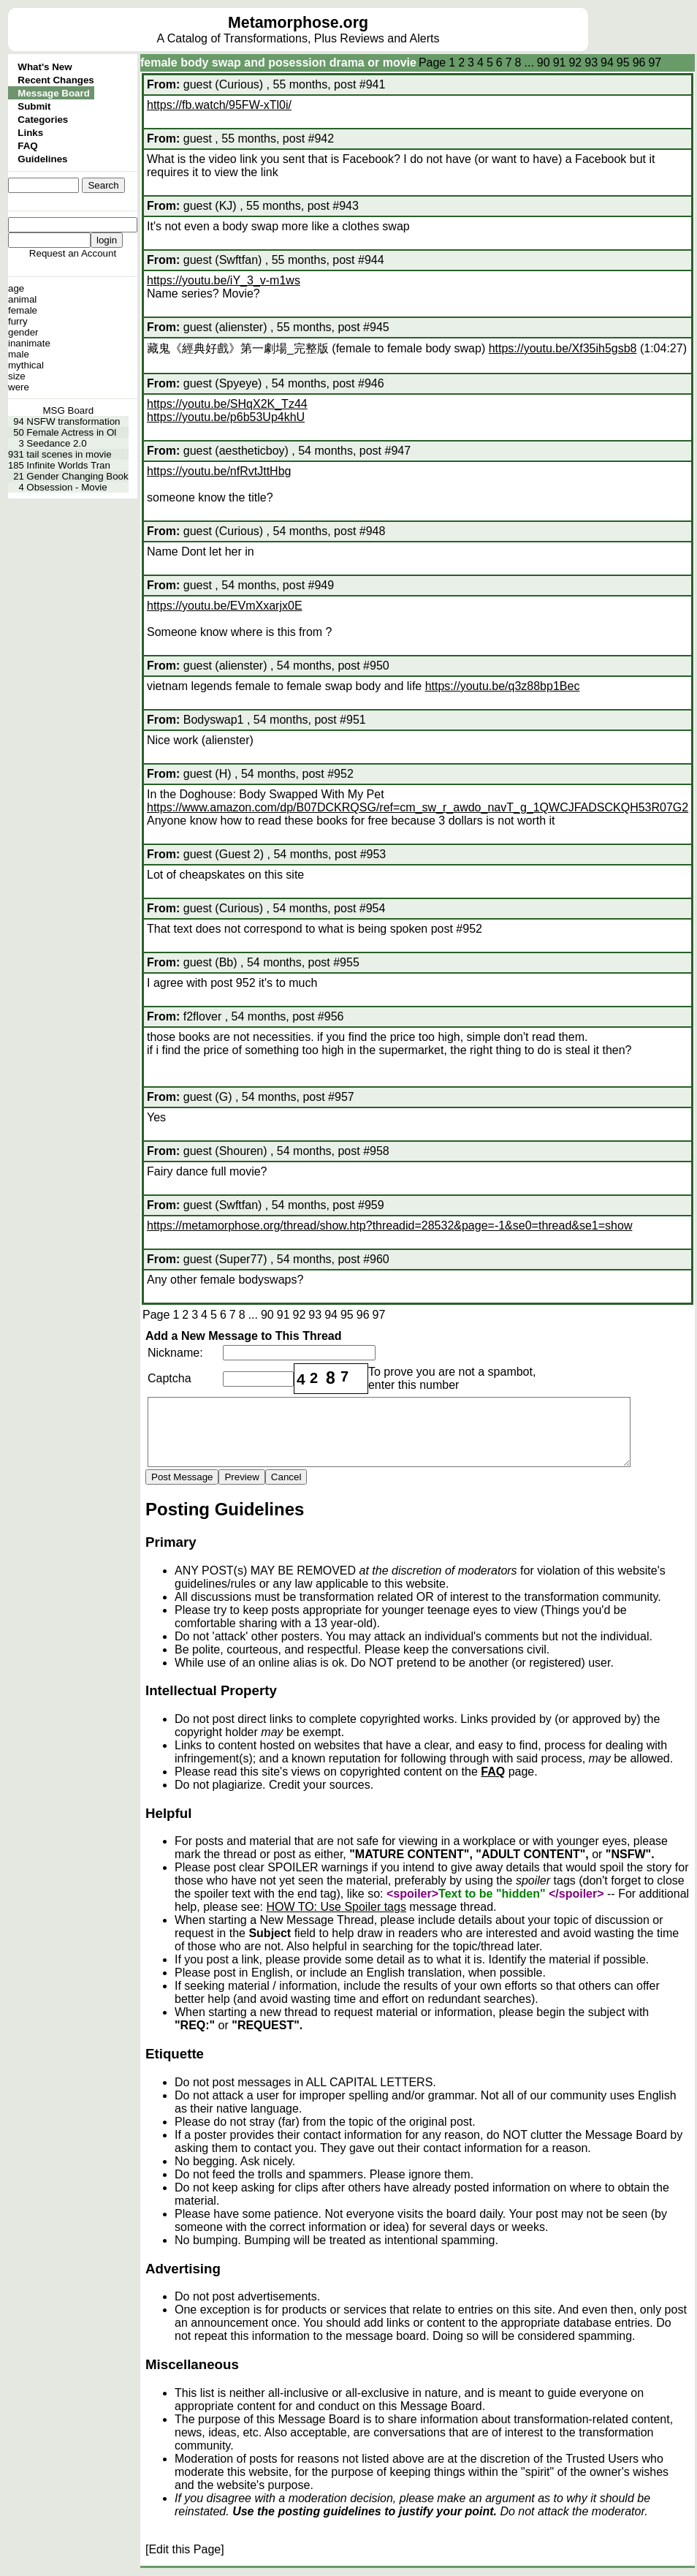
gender (23, 332)
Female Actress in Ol (71, 432)
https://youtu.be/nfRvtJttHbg (219, 471)
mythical (26, 365)
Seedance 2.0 (56, 443)
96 (639, 62)
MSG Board (68, 410)
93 (591, 62)
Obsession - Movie (66, 487)
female (22, 310)
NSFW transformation (73, 421)
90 (543, 62)
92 (575, 62)
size (17, 376)
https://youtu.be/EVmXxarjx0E (224, 605)
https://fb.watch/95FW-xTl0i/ (219, 105)
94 (607, 62)
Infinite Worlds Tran (68, 465)
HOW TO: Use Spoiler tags (335, 1907)
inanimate (29, 343)
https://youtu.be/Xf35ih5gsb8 (563, 348)
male (18, 354)
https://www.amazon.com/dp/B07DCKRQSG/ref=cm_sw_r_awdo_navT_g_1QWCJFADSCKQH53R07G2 (417, 807)
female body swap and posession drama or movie (278, 62)
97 (654, 62)
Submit (34, 106)
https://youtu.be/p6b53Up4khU (226, 417)
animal (22, 299)
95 (623, 62)
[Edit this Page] (184, 2549)
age (16, 288)
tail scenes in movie (68, 454)
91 (559, 62)
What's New (45, 66)
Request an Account (72, 253)
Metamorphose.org (298, 22)
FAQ (27, 145)
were (18, 387)
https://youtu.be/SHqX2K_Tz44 (227, 404)
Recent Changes (56, 80)
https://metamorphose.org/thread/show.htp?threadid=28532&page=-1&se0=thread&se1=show (389, 1225)
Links (30, 132)
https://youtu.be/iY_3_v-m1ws (223, 280)
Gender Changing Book (77, 476)
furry (18, 321)
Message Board (54, 93)
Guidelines (42, 159)
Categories (43, 119)
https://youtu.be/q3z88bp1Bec (502, 686)
